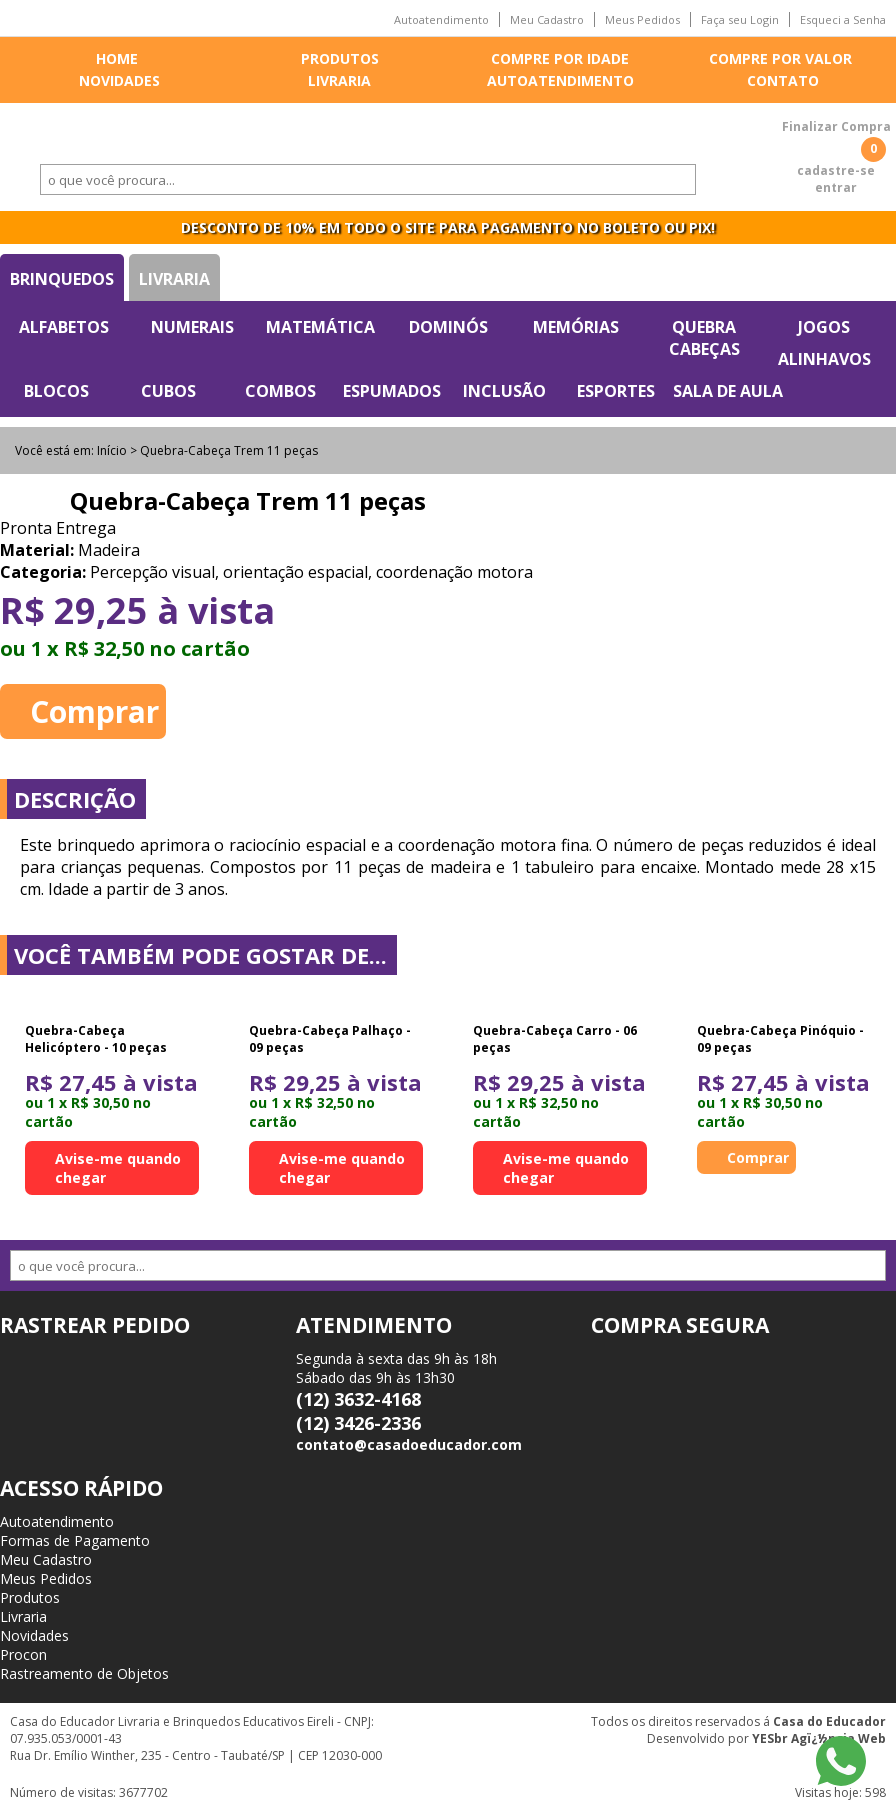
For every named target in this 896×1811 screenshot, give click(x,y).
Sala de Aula (728, 391)
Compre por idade (560, 58)
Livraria (339, 80)
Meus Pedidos (642, 19)
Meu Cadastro (547, 19)
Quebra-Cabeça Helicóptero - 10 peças (96, 1039)
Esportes (616, 391)
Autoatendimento (441, 19)
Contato (783, 80)
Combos (280, 391)
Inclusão (504, 391)
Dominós (448, 327)
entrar (836, 187)
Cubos (168, 391)
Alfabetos (64, 327)
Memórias (576, 327)
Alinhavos (824, 359)
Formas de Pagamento (75, 1540)
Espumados (392, 391)
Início (112, 450)
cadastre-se (836, 170)
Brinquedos (62, 279)
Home (117, 58)
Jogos (824, 327)
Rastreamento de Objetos (84, 1673)
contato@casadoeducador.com (409, 1444)
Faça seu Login (740, 19)
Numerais (192, 327)
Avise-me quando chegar (118, 1168)
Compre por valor (780, 58)
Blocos (56, 391)
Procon (23, 1654)
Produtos (340, 58)
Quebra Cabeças (704, 338)
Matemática (320, 327)
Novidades (119, 80)
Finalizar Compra (836, 126)
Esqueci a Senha (843, 19)
